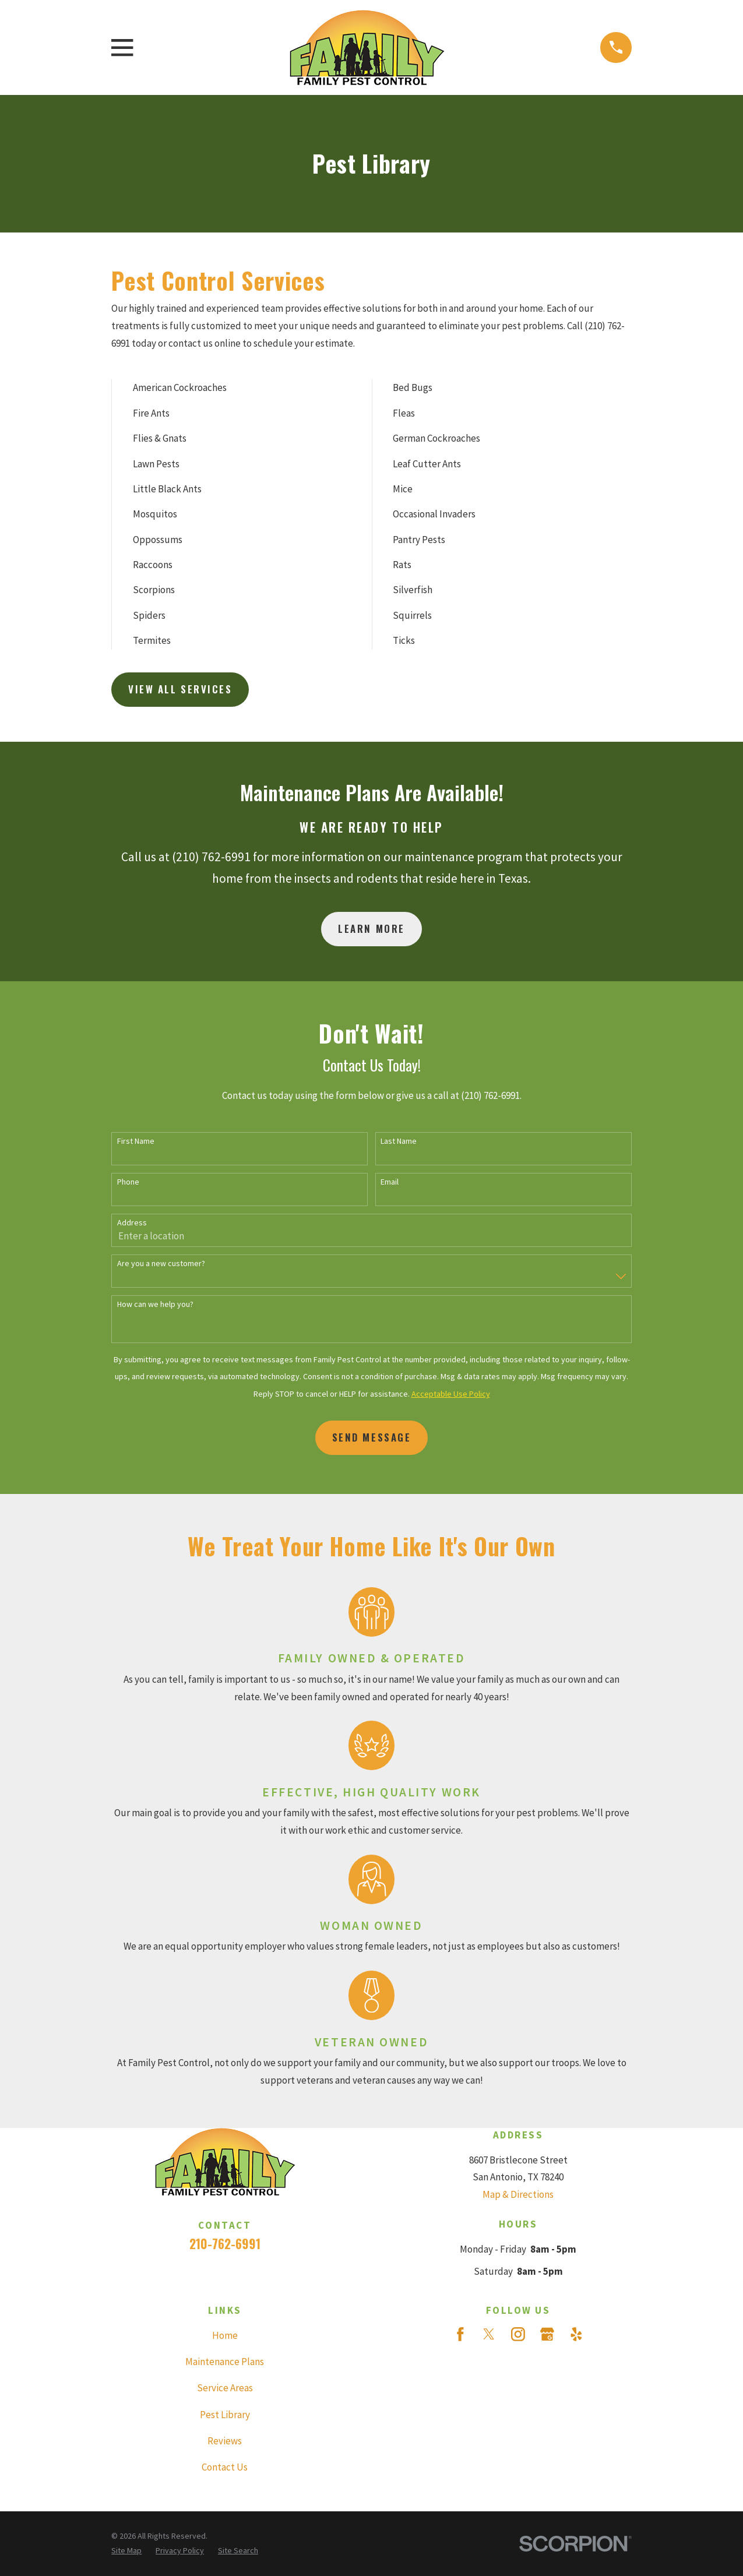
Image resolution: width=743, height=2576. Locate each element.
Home (225, 2335)
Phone (128, 1182)
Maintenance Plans (224, 2361)
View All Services (180, 689)
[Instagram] (518, 2334)
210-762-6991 (224, 2244)
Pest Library (225, 2414)
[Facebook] (460, 2334)
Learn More (371, 928)
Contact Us (225, 2467)
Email (390, 1182)
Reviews (224, 2440)
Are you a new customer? (161, 1263)
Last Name (399, 1141)
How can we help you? (155, 1304)
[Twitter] (489, 2334)
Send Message (371, 1437)
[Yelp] (576, 2334)
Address (132, 1223)
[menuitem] (126, 2550)
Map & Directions (518, 2194)
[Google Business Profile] (547, 2334)
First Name (135, 1141)
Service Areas (225, 2387)
